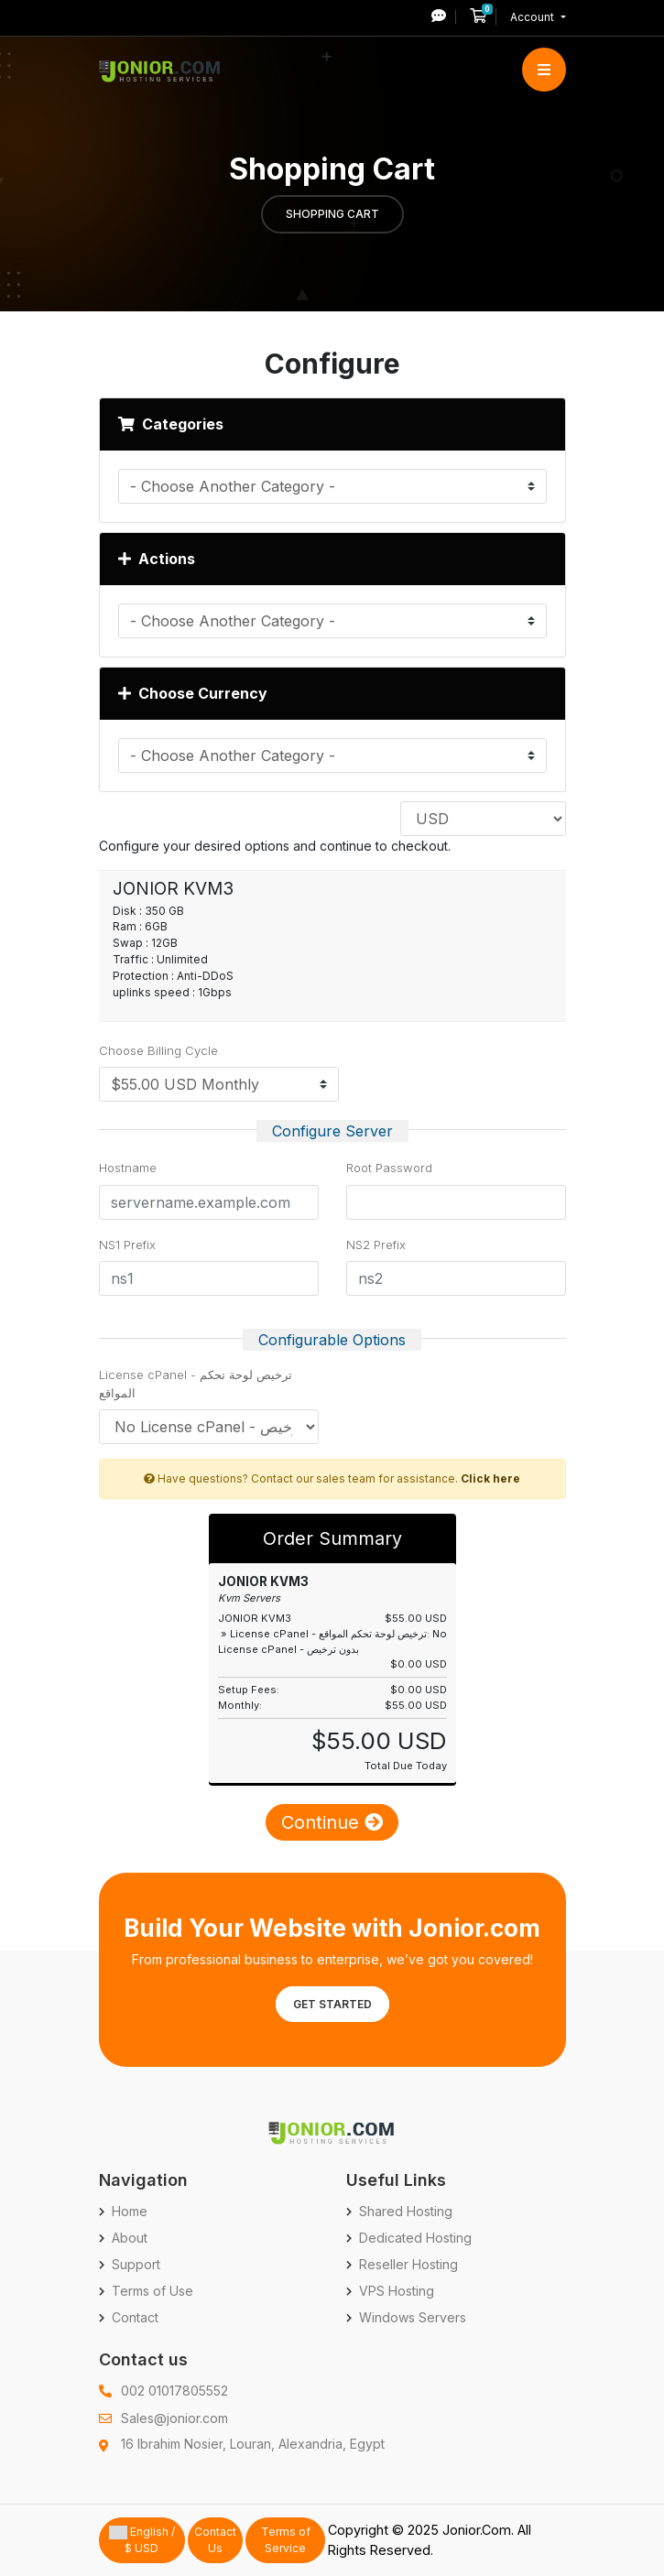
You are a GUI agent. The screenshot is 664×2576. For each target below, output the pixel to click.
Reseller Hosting (408, 2264)
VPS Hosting (396, 2291)
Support (136, 2264)
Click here (490, 1478)
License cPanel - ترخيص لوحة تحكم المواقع (195, 1383)
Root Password (389, 1167)
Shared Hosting (405, 2211)
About (129, 2237)
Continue (332, 1822)
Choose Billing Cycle (158, 1050)
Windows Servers (412, 2317)
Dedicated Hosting (415, 2237)
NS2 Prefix (376, 1244)
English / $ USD (142, 2540)
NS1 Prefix (127, 1244)
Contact (135, 2317)
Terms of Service (285, 2540)
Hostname (128, 1167)
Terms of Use (152, 2291)
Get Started (332, 2004)
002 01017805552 (174, 2390)
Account (533, 17)
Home (129, 2211)
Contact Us (215, 2540)
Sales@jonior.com (174, 2418)
